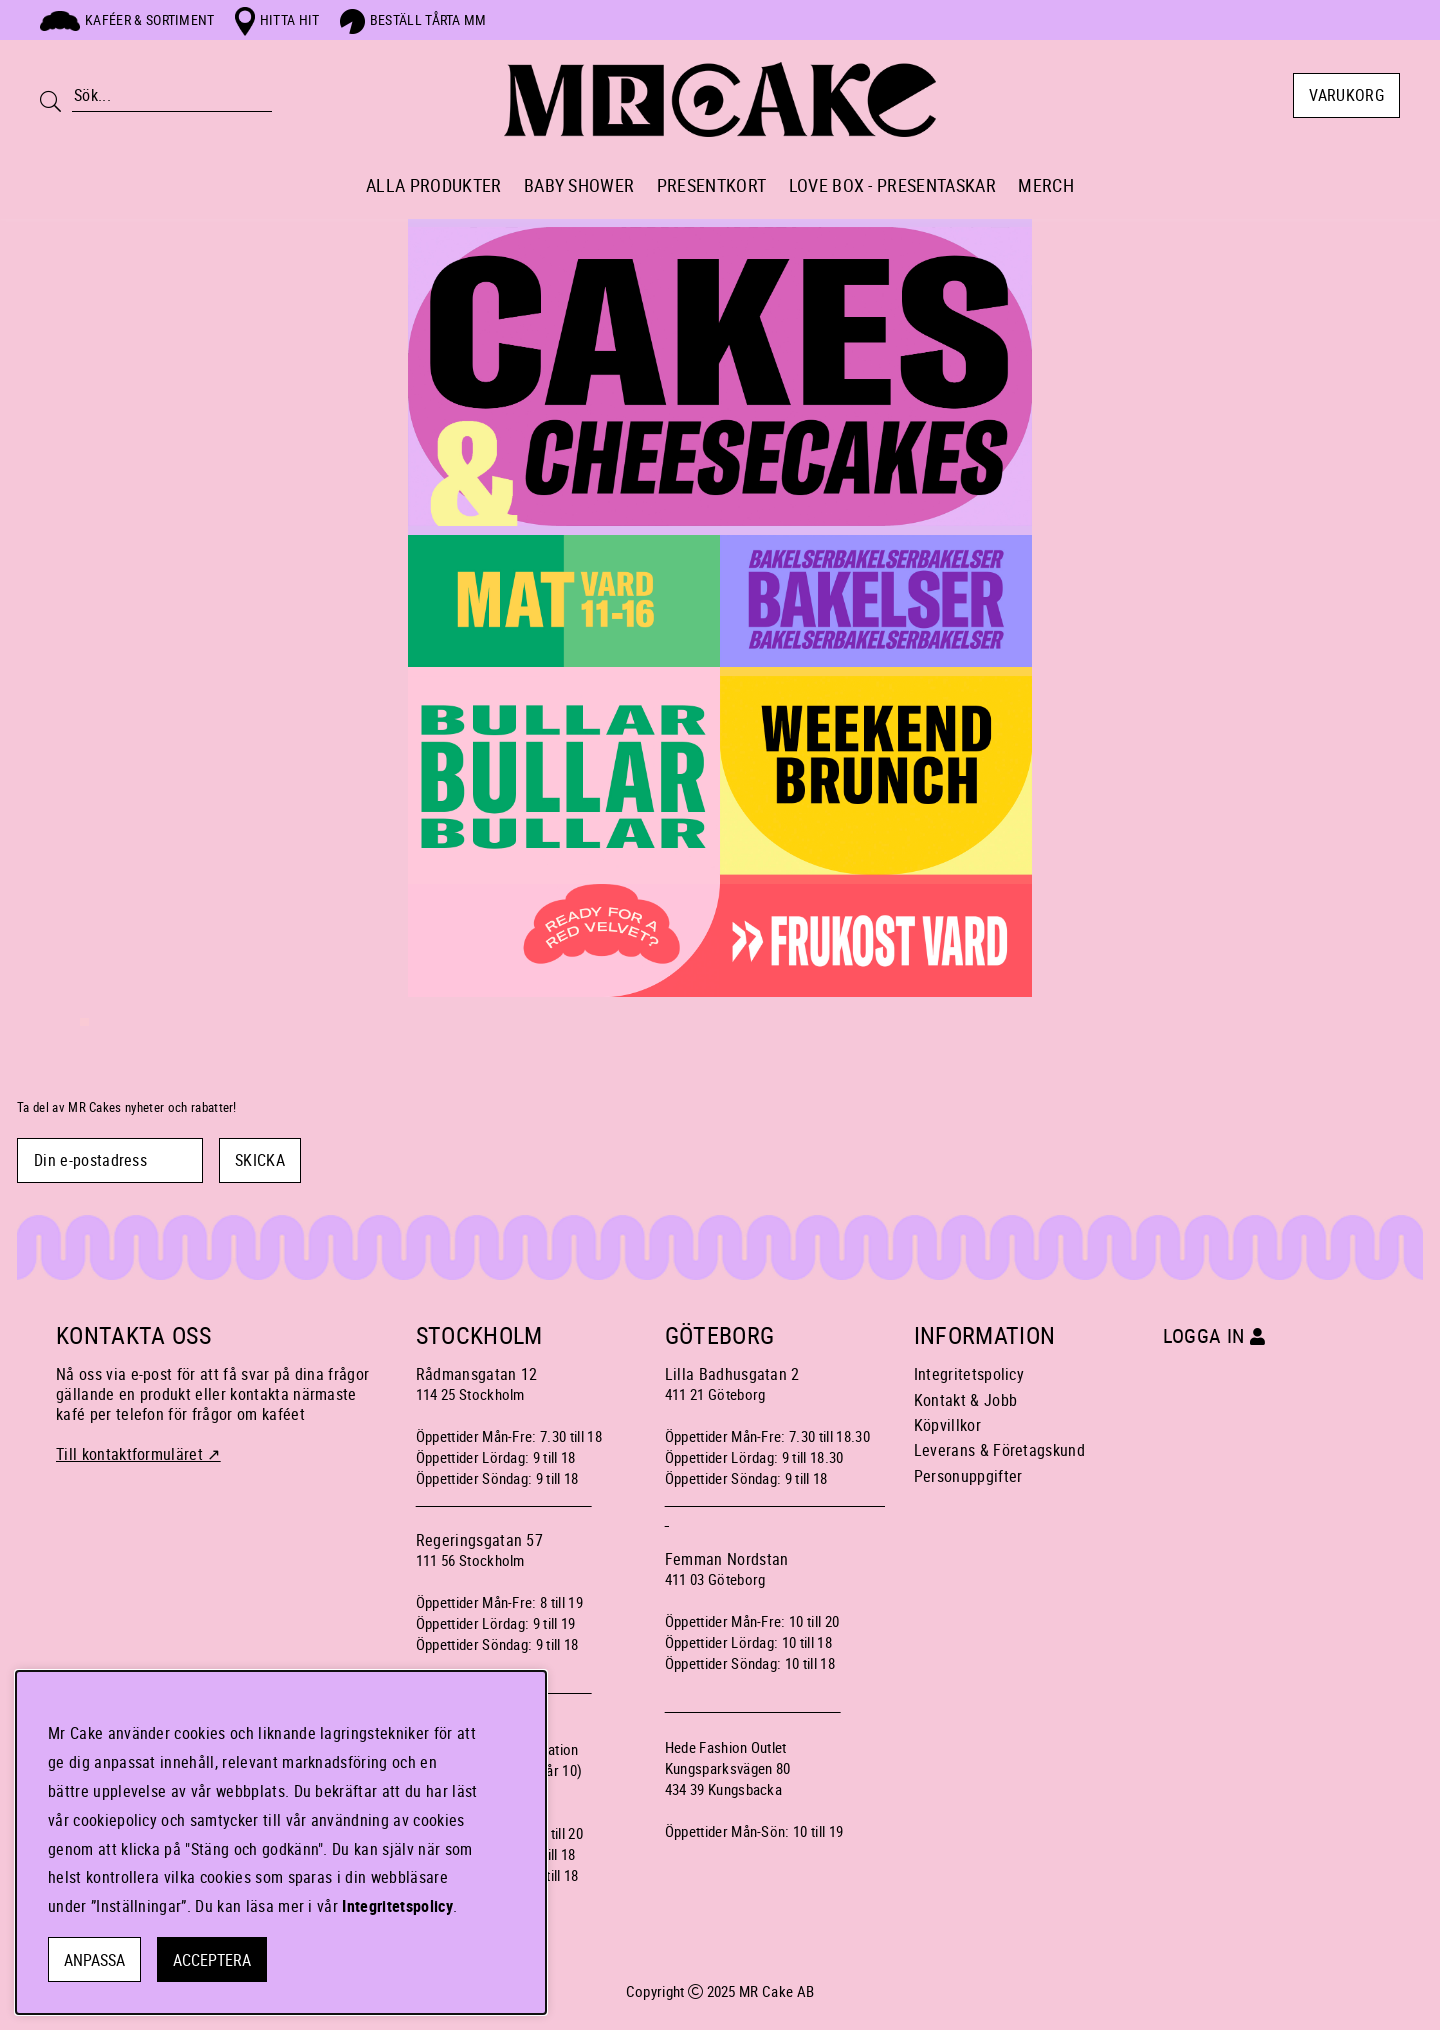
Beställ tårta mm (413, 19)
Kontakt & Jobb (965, 1400)
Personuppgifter (968, 1476)
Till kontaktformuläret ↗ (138, 1454)
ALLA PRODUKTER (433, 185)
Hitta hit (277, 19)
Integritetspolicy (969, 1374)
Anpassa (94, 1960)
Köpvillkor (947, 1425)
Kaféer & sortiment (127, 19)
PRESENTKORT (712, 185)
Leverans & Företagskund (999, 1450)
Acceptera (212, 1960)
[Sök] (172, 96)
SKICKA (260, 1160)
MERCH (1046, 185)
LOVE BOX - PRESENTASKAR (892, 185)
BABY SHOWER (579, 185)
